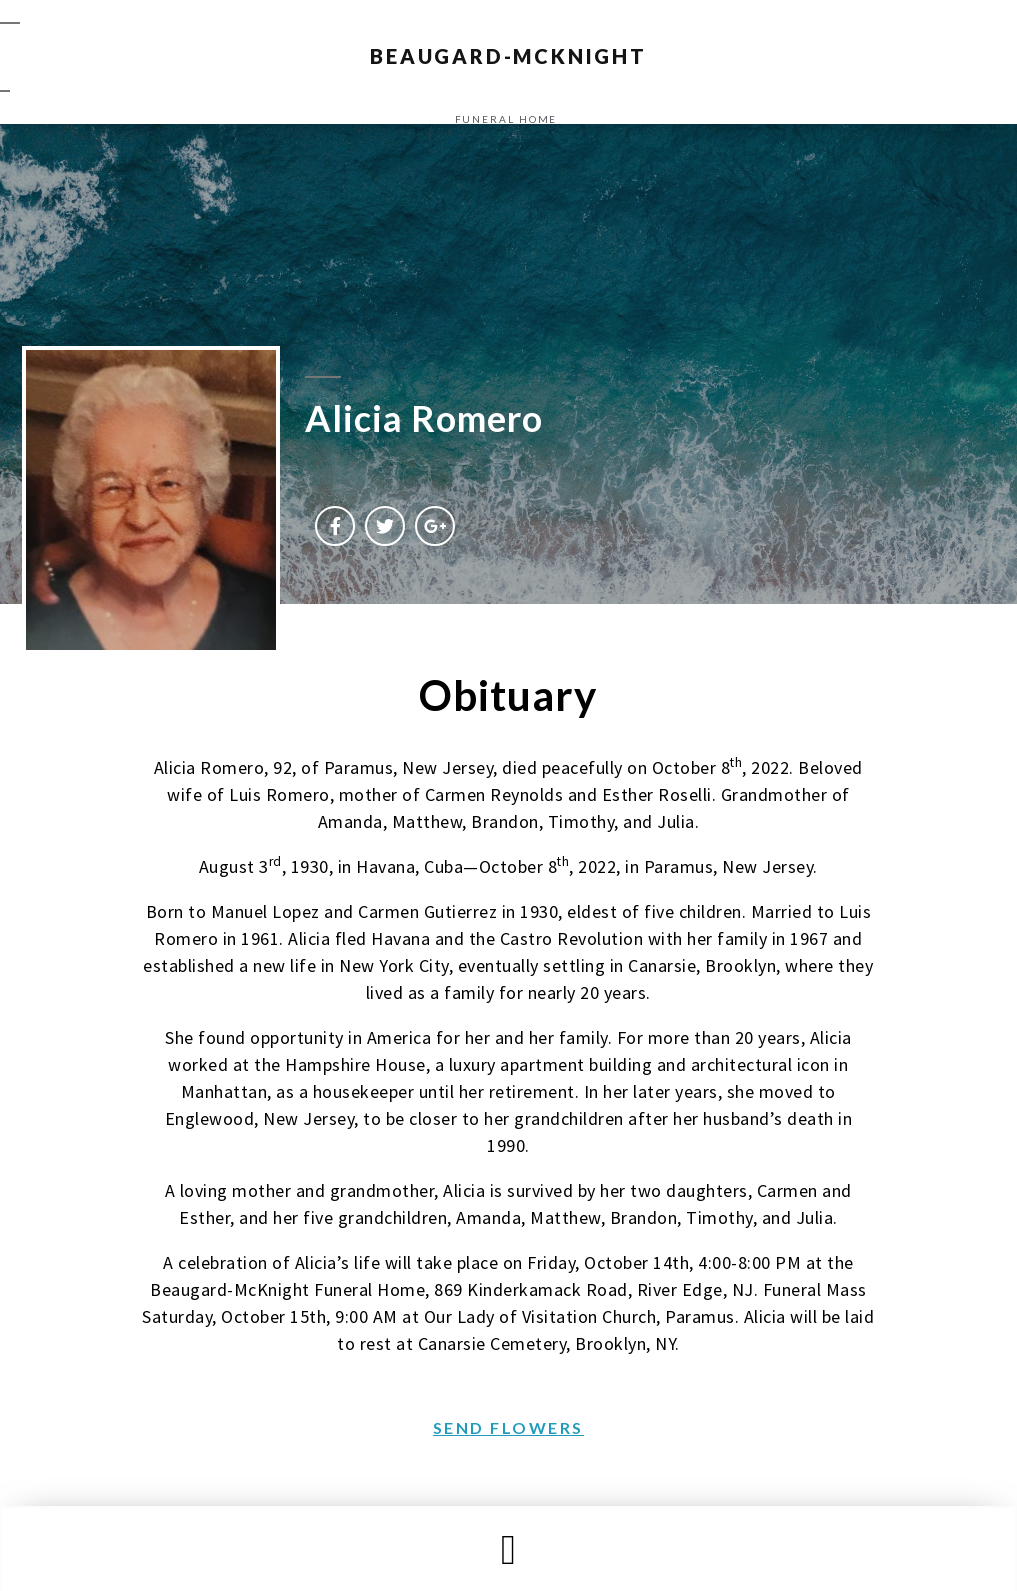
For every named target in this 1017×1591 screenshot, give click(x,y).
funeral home (506, 119)
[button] (508, 1549)
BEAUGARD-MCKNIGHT (508, 56)
